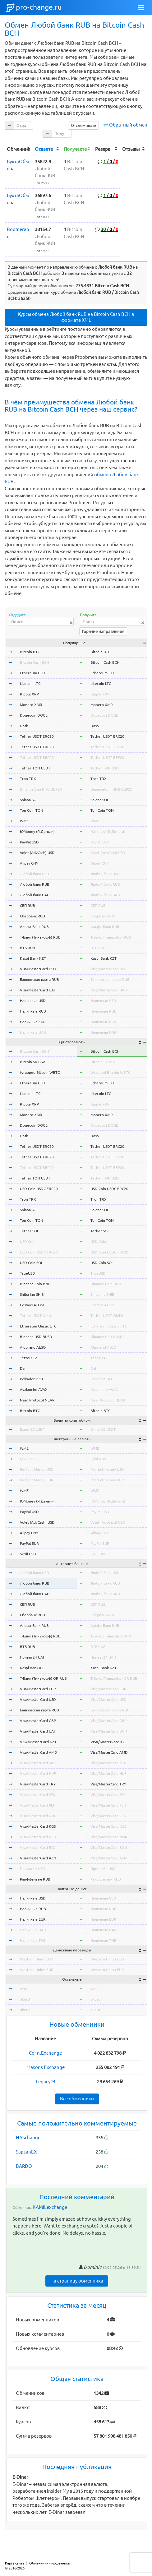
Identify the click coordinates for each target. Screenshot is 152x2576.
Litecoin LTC (30, 683)
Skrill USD (28, 1554)
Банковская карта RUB (39, 979)
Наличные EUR (33, 1022)
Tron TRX (28, 779)
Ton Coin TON (31, 810)
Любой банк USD (34, 874)
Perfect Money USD (36, 1469)
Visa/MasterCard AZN (38, 1858)
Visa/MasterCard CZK (38, 1816)
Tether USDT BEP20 (37, 757)
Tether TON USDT (35, 768)
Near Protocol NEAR (37, 1400)
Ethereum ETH (32, 673)
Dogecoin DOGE (34, 715)
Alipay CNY (29, 863)
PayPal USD (29, 842)
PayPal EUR (29, 1543)
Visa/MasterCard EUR (38, 1689)
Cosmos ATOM (32, 1305)
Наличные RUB (33, 1011)
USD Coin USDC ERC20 (39, 1189)
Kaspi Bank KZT (33, 958)
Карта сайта (14, 2563)
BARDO (24, 2166)
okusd (25, 1999)
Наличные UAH (33, 1032)
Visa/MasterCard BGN (38, 1847)
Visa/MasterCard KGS (38, 1826)
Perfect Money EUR (36, 1480)
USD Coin (27, 1242)
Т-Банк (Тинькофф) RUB (40, 937)
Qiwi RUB (28, 1459)
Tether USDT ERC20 (37, 736)
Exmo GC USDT (32, 1429)
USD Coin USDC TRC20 (39, 1252)
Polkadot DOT (32, 1379)
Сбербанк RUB (32, 916)
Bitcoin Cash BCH (34, 662)
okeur (25, 2010)
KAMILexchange (50, 2207)
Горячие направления (103, 631)
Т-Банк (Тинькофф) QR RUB (43, 1678)
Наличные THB (33, 1940)
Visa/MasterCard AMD (38, 1752)
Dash (24, 726)
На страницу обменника (76, 2280)
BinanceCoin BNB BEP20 (41, 789)
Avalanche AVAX (34, 1389)
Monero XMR (31, 705)
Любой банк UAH (34, 895)
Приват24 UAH (32, 1657)
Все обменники (77, 2098)
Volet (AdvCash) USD (37, 853)
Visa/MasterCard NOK (38, 1837)
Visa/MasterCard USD (38, 969)
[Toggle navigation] (141, 8)
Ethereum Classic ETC (38, 1326)
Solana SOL (29, 800)
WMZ (24, 821)
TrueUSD (27, 1273)
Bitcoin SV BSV (32, 1062)
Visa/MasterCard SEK (37, 1795)
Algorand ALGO (33, 1347)
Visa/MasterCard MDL (38, 1763)
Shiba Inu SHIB (32, 1294)
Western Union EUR (36, 1970)
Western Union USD (36, 1959)
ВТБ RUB (27, 948)
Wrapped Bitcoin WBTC (40, 1072)
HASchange (28, 2137)
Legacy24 (45, 2081)
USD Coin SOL (31, 1263)
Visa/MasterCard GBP (38, 1721)
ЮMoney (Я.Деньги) (37, 831)
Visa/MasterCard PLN (38, 1805)
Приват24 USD (32, 1869)
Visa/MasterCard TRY (38, 1784)
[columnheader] (19, 148)
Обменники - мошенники (49, 2563)
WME (24, 1448)
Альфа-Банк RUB (34, 927)
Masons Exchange (45, 2067)
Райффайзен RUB (35, 1879)
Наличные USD (33, 1001)
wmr (23, 1989)
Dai (22, 1368)
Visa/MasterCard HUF (38, 1773)
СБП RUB (27, 905)
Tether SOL (29, 1231)
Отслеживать (83, 125)
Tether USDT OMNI (36, 1315)
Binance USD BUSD (36, 1337)
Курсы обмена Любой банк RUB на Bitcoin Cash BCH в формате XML (76, 317)
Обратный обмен (128, 124)
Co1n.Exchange (45, 2053)
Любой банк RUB (34, 884)
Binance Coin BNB (35, 1284)
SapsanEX (26, 2151)
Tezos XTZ (28, 1358)
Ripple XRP (29, 694)
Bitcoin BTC (30, 652)
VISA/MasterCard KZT (38, 1742)
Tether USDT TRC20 (37, 747)
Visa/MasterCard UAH (38, 990)
